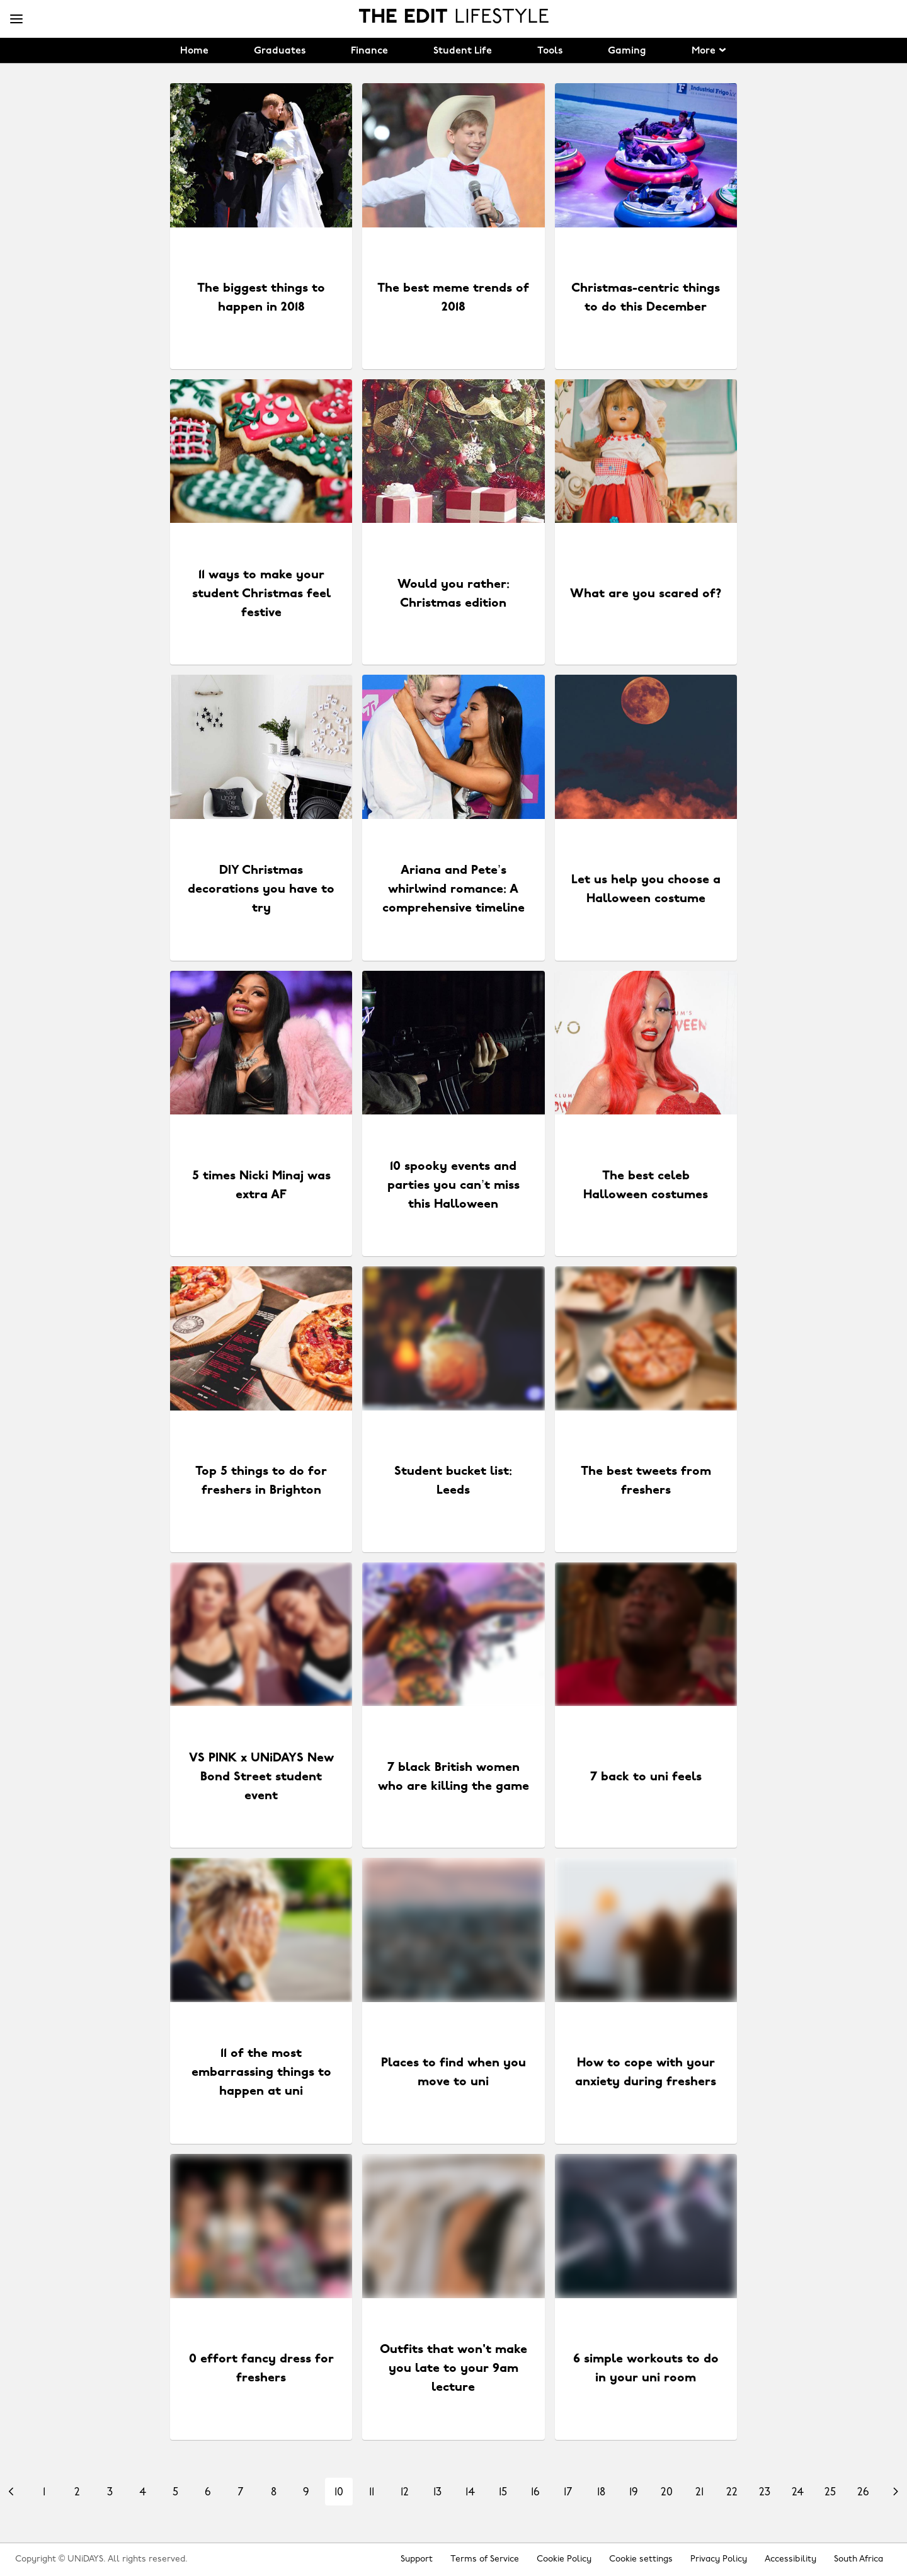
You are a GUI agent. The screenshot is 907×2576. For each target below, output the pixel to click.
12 (405, 2493)
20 (667, 2493)
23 (764, 2493)
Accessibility (790, 2559)
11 (371, 2493)
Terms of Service (484, 2559)
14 (470, 2493)
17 (568, 2493)
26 (863, 2493)
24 (798, 2493)
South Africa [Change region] (858, 2559)
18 (601, 2493)
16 (535, 2493)
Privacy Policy (718, 2559)
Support (417, 2559)
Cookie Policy (564, 2559)
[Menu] (16, 19)
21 (699, 2493)
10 (338, 2493)
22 (732, 2493)
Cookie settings (641, 2559)
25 (830, 2493)
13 (437, 2493)
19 (633, 2493)
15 (503, 2493)
